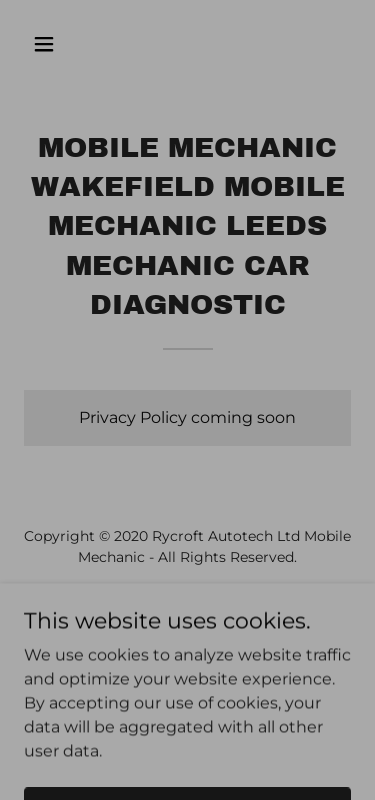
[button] (61, 44)
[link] (188, 604)
